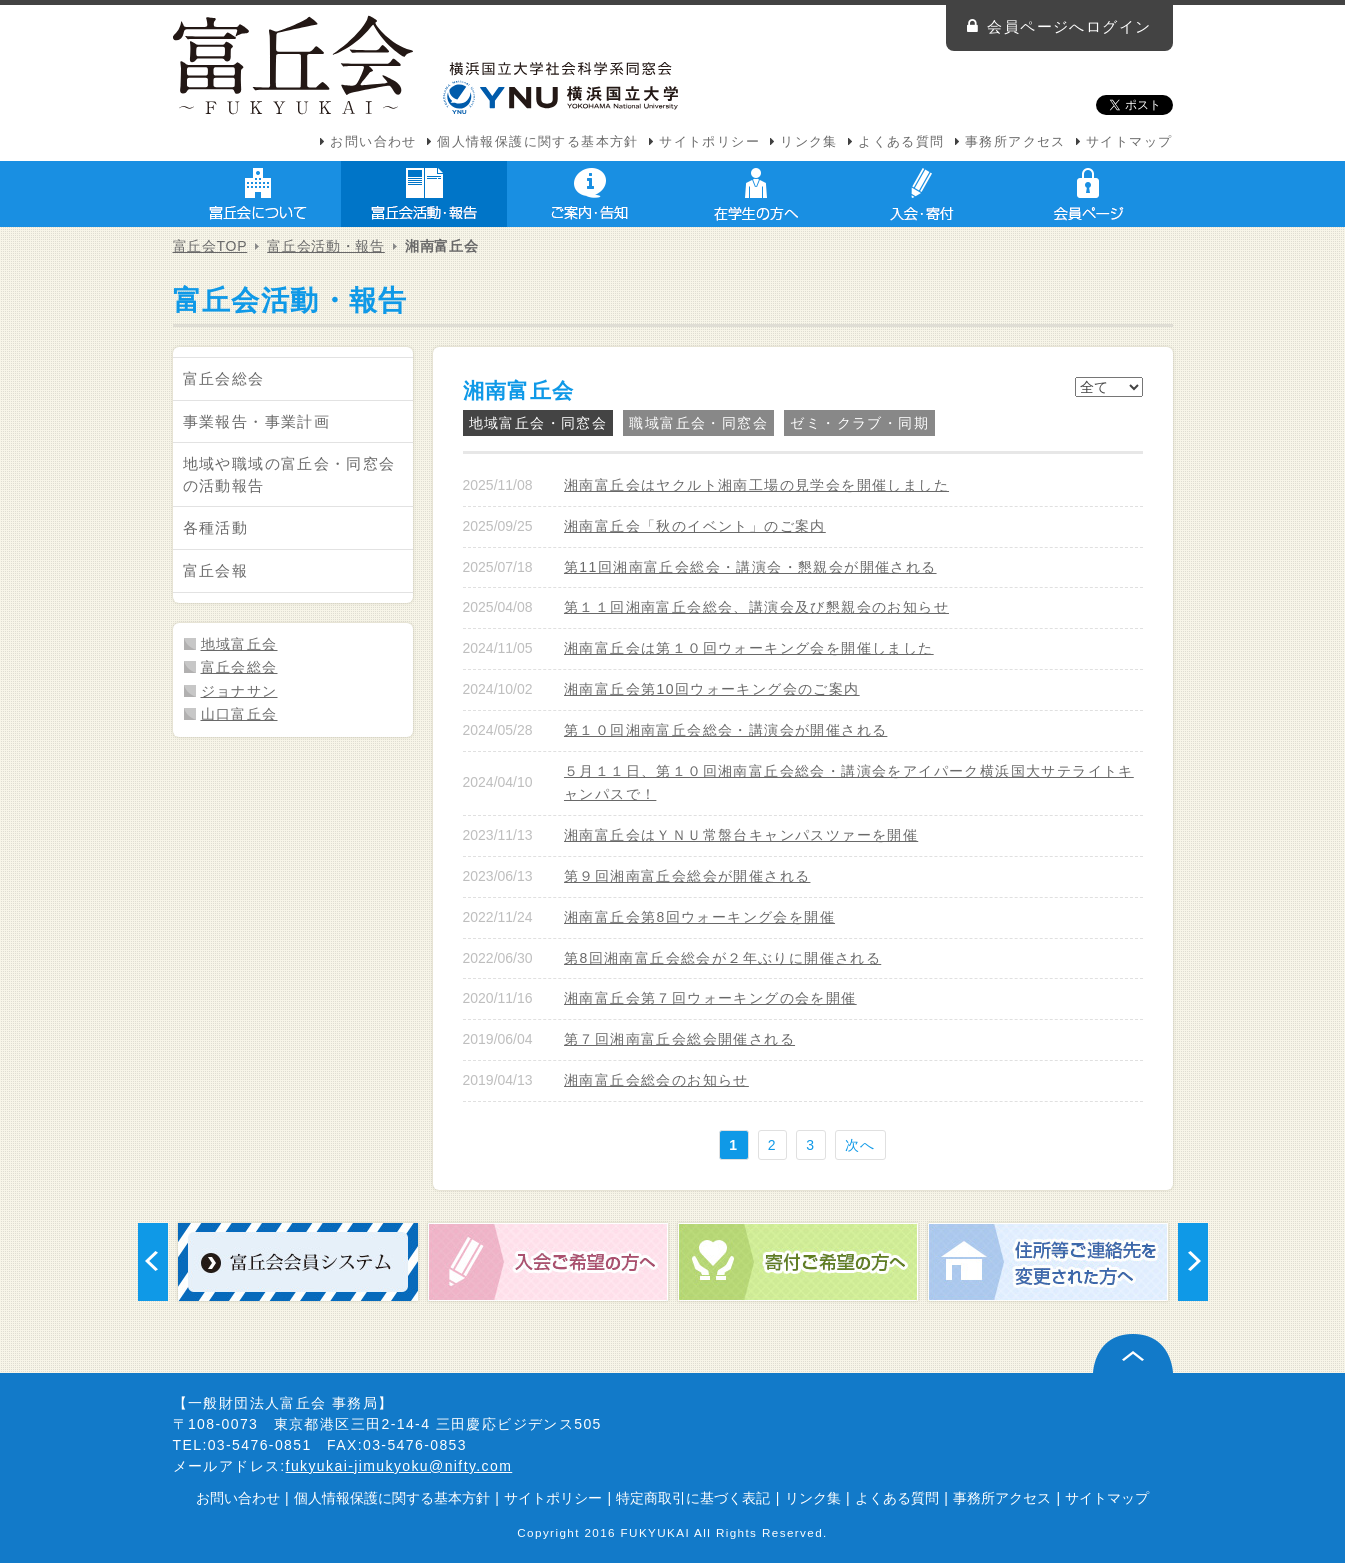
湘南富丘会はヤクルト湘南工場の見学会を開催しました (756, 485)
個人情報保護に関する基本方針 (538, 142)
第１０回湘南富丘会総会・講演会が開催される (725, 730)
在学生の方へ (756, 194)
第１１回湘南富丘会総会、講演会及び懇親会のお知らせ (756, 607)
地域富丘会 (239, 644)
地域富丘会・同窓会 (538, 423)
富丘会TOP (210, 246)
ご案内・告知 (590, 194)
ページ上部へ (1133, 1353)
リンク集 (809, 142)
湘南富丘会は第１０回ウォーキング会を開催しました (749, 648)
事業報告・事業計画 (257, 421)
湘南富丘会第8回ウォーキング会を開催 (699, 917)
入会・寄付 (922, 194)
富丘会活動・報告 (424, 194)
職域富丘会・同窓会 (698, 423)
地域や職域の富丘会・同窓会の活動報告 (289, 474)
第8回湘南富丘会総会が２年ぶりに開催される (722, 958)
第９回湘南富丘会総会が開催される (687, 876)
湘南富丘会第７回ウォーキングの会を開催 (710, 998)
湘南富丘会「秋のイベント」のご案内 (695, 526)
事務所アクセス (1015, 142)
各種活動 (216, 527)
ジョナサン (239, 691)
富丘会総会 (224, 378)
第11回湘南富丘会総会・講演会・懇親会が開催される (750, 567)
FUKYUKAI (656, 1532)
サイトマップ (1129, 142)
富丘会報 (216, 570)
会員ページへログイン (1069, 26)
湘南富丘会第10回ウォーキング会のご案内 (712, 689)
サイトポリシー (709, 142)
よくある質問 (901, 142)
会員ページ (1088, 194)
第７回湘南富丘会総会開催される (679, 1039)
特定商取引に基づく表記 (693, 1498)
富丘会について (258, 194)
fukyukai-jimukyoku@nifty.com (399, 1466)
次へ (860, 1145)
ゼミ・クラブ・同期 (859, 423)
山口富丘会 (239, 714)
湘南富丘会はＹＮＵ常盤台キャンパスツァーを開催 (741, 835)
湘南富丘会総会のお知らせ (656, 1080)
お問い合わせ (373, 142)
